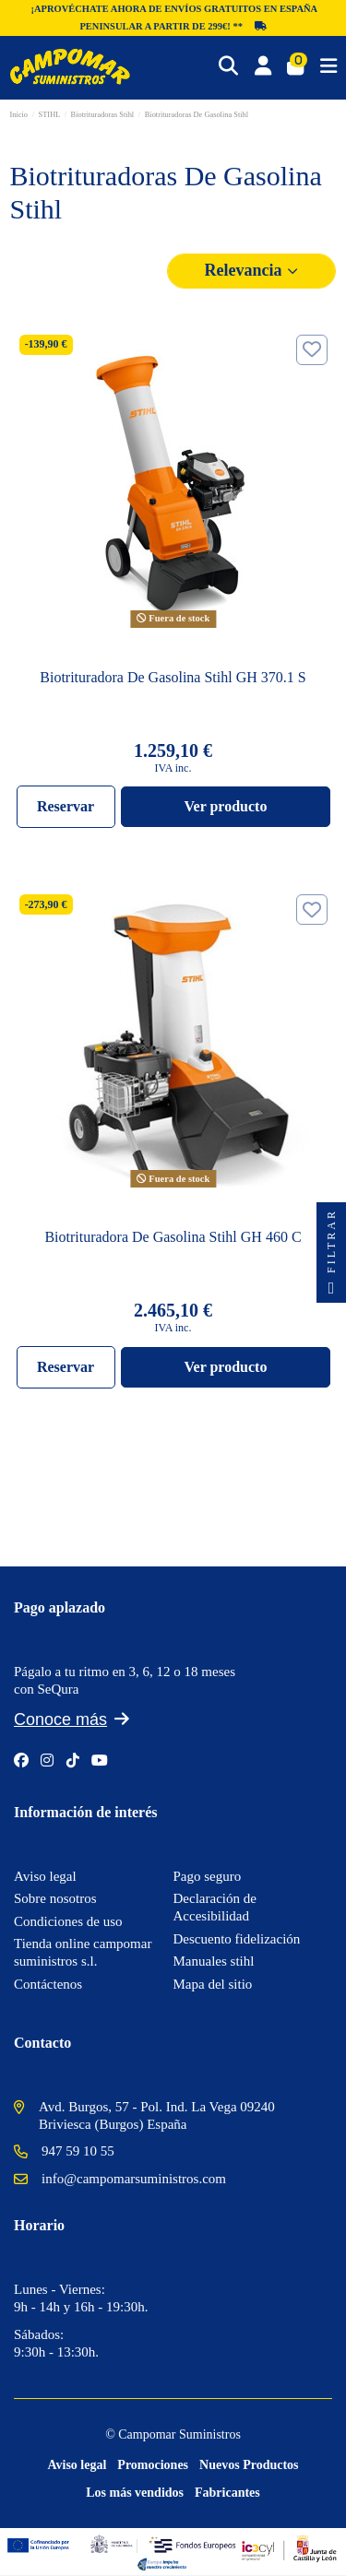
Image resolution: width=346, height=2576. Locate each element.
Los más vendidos (135, 2492)
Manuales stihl (214, 1961)
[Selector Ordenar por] (252, 271)
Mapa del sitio (213, 1984)
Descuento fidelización (237, 1939)
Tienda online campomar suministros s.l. (82, 1952)
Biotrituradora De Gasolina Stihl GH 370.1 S (172, 677)
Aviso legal (45, 1876)
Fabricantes (227, 2492)
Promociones (152, 2465)
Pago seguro (207, 1876)
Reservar (65, 806)
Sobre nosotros (55, 1898)
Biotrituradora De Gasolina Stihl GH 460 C (172, 1237)
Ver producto (225, 806)
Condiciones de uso (68, 1921)
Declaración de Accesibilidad (215, 1907)
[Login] (263, 67)
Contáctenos (48, 1984)
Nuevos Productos (248, 2465)
